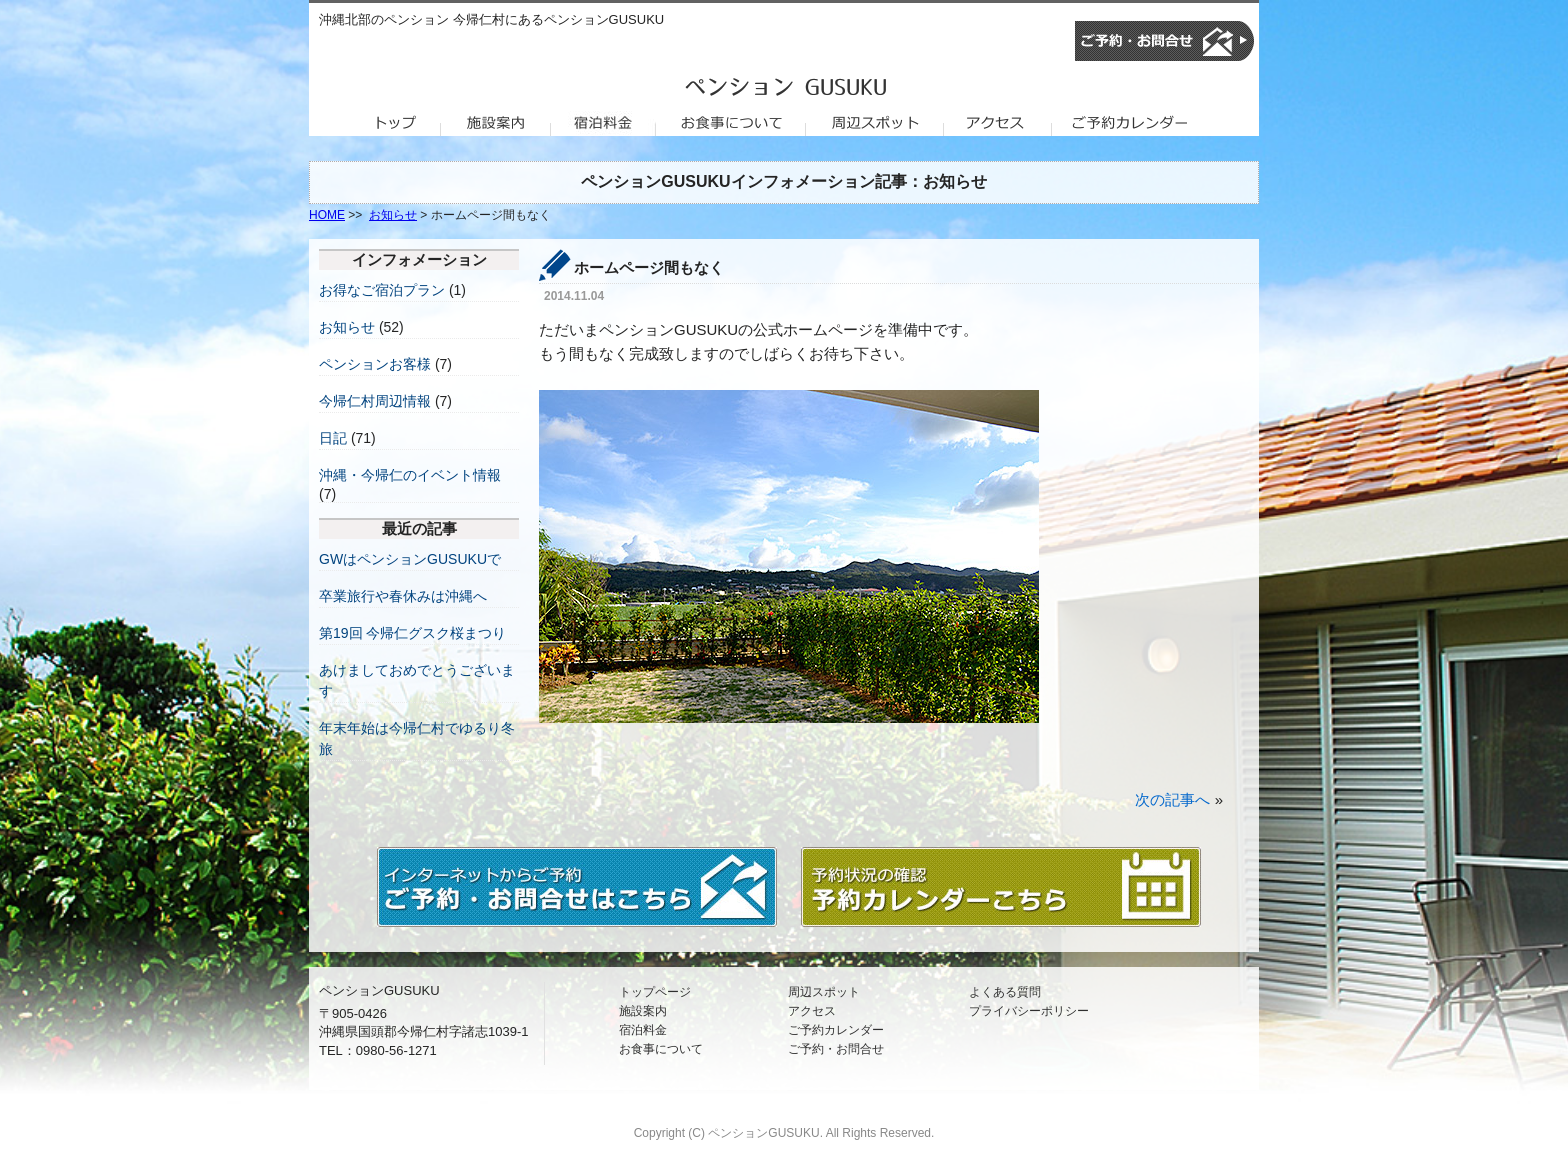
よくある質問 (1005, 992)
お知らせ (393, 215)
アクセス (812, 1011)
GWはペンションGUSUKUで (410, 559)
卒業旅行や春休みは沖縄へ (403, 596)
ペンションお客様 (375, 364)
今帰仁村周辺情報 (375, 401)
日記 (333, 438)
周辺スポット (824, 992)
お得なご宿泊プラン (382, 290)
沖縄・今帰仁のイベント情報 (410, 475)
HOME (327, 215)
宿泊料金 (643, 1030)
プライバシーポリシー (1029, 1011)
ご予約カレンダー (836, 1030)
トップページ (655, 992)
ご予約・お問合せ (836, 1049)
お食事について (661, 1049)
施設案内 (643, 1011)
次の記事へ (1172, 799)
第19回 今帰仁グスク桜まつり (412, 633)
